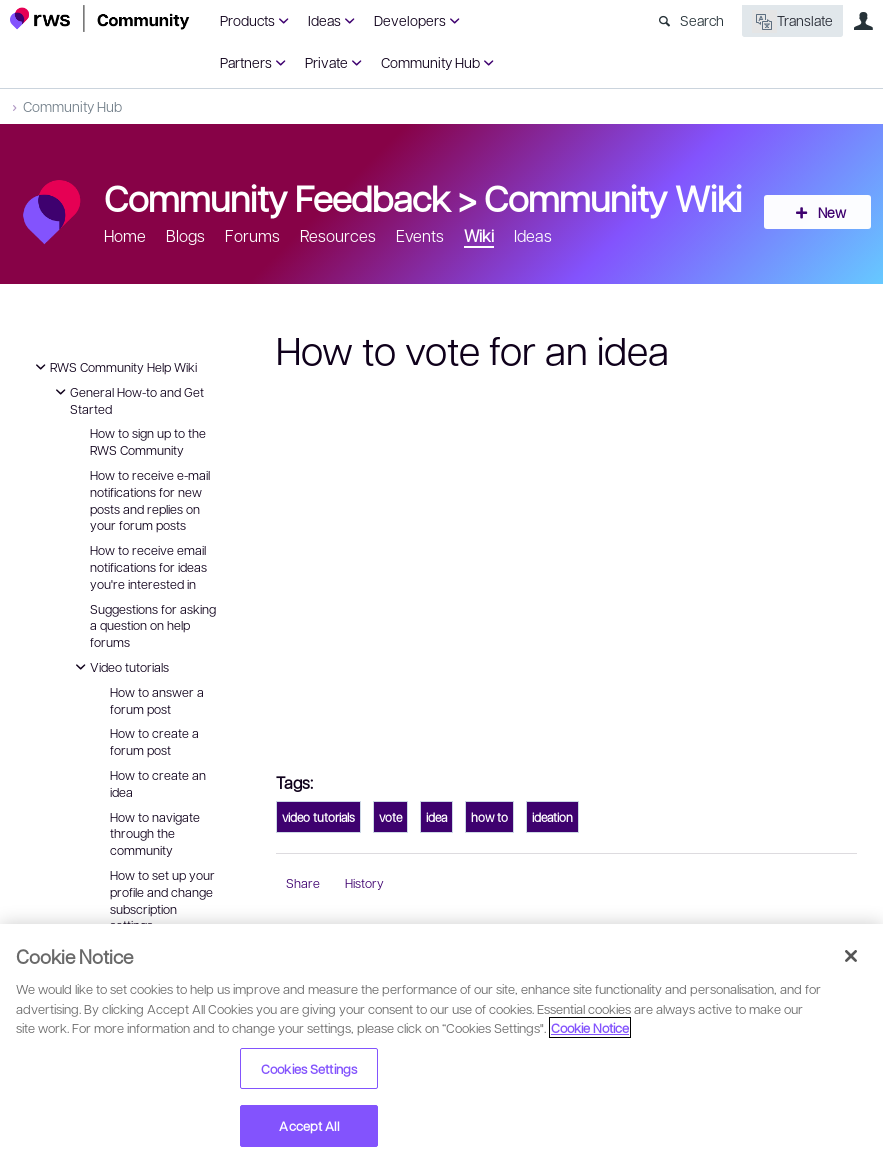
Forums (252, 235)
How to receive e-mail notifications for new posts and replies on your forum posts (150, 500)
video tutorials (318, 817)
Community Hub (430, 62)
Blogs (185, 235)
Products (247, 20)
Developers (410, 20)
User (863, 21)
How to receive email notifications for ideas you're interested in (148, 567)
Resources (338, 235)
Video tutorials (119, 667)
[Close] (851, 956)
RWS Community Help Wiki (113, 367)
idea (436, 817)
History (364, 883)
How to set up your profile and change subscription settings (162, 900)
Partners (246, 62)
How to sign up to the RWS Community (148, 441)
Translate (792, 21)
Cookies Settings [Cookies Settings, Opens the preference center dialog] (309, 1068)
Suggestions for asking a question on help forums (153, 626)
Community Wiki (613, 197)
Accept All (308, 1125)
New (828, 212)
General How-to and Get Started (127, 399)
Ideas (324, 20)
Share (303, 883)
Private (326, 62)
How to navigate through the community (155, 834)
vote (390, 817)
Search (702, 20)
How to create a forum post (154, 741)
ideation (552, 817)
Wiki (479, 235)
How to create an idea (158, 783)
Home (125, 235)
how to (489, 817)
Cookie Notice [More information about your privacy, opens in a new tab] (590, 1027)
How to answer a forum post (157, 700)
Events (420, 235)
